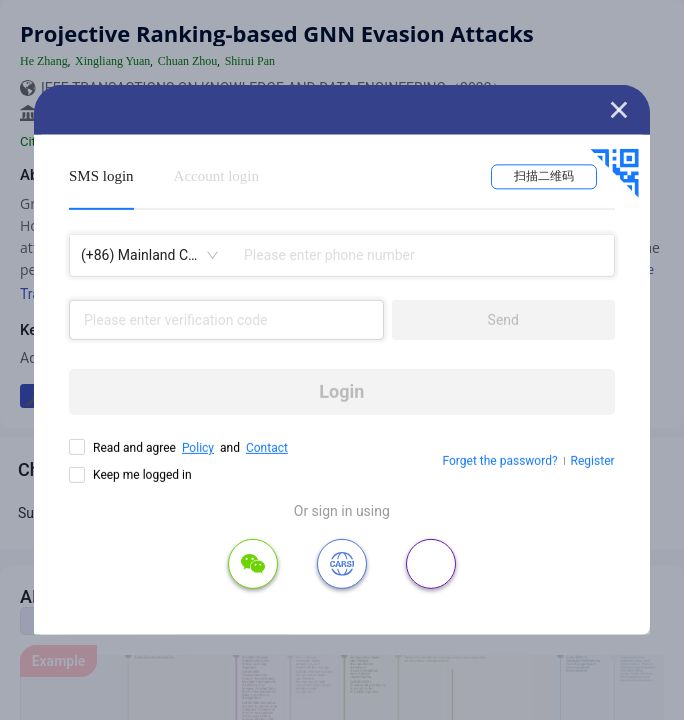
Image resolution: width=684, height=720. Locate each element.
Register (593, 461)
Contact (267, 448)
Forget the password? (500, 461)
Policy (198, 448)
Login (341, 391)
